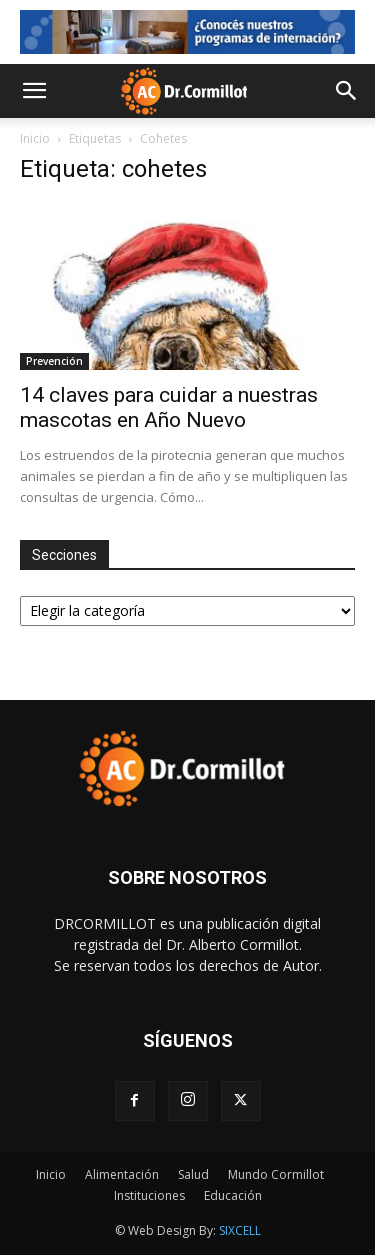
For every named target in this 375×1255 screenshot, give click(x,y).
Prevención (54, 361)
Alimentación (122, 1174)
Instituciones (149, 1195)
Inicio (35, 138)
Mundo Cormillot (276, 1174)
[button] (34, 91)
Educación (233, 1195)
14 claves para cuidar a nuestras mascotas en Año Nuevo (169, 407)
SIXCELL (240, 1230)
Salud (193, 1174)
